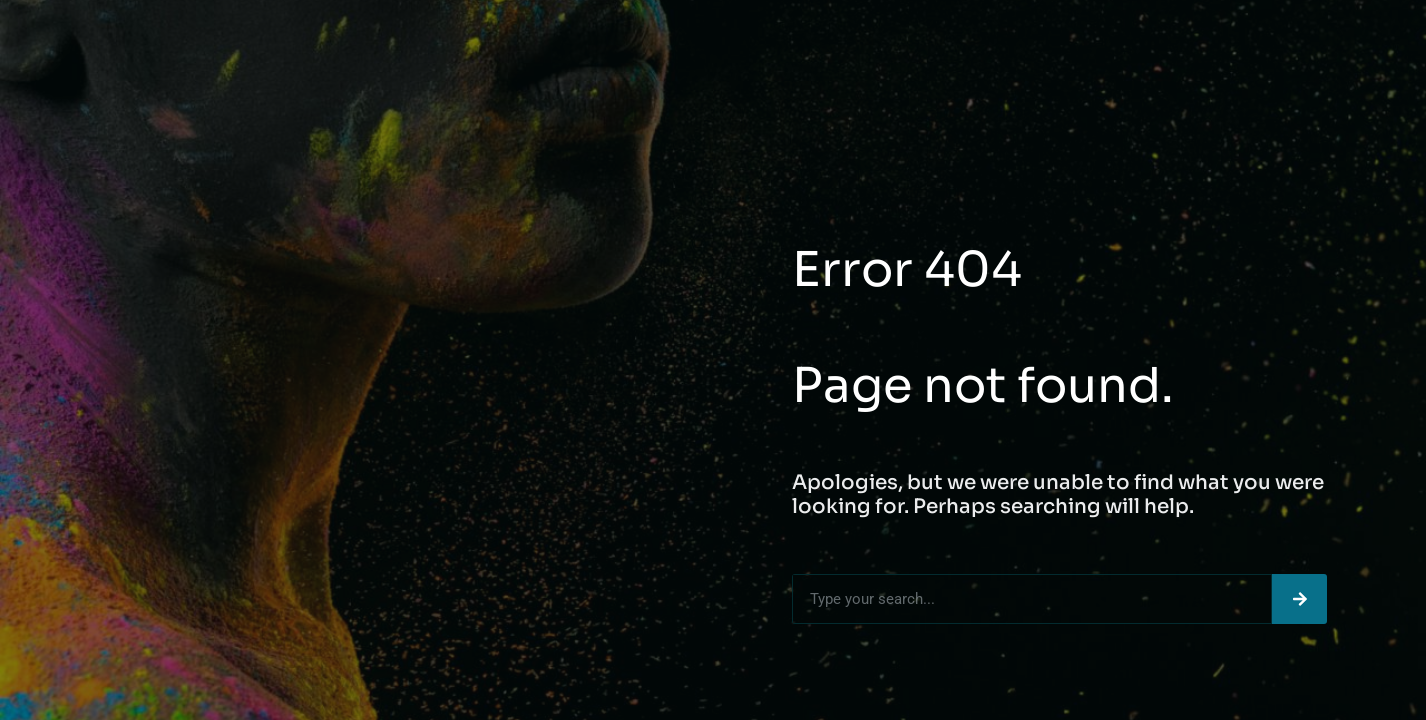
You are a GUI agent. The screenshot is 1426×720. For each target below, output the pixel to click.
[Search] (1299, 599)
